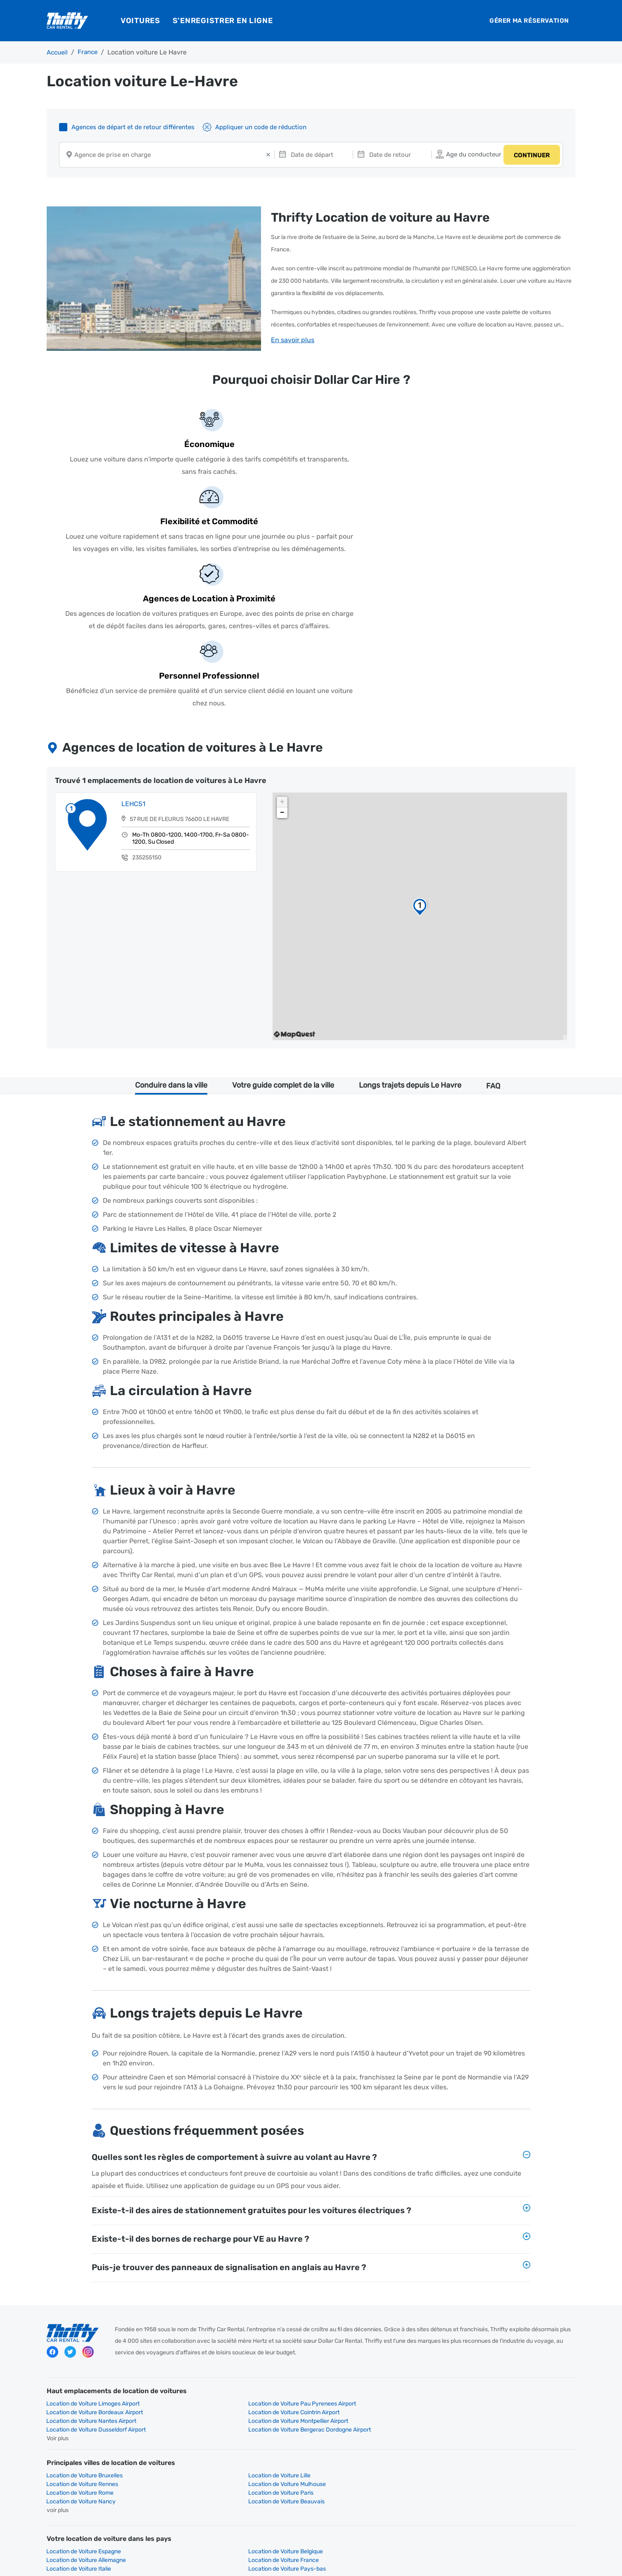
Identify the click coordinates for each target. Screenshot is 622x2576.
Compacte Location (72, 2397)
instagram (88, 2184)
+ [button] (282, 630)
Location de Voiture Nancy (350, 2295)
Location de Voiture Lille (212, 2286)
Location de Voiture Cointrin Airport (496, 2231)
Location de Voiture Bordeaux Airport (364, 2231)
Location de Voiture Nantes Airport (92, 2240)
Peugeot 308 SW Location (215, 2475)
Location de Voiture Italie (79, 2353)
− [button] (282, 641)
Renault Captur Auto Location (220, 2483)
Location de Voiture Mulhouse (489, 2286)
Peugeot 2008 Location (482, 2475)
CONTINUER (530, 156)
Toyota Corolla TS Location (82, 2483)
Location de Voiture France (486, 2345)
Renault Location (203, 2440)
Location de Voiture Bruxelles (85, 2286)
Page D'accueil (66, 2388)
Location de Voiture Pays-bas (220, 2353)
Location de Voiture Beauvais (489, 2295)
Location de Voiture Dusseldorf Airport (365, 2240)
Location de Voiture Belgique (218, 2345)
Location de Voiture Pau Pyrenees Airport (235, 2231)
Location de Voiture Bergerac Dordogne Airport (512, 2240)
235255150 (149, 687)
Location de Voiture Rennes (352, 2286)
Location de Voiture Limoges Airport (93, 2231)
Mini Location (200, 2388)
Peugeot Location (340, 2431)
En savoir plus (292, 340)
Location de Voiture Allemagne (356, 2345)
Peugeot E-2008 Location (350, 2475)
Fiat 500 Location (70, 2475)
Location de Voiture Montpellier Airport (231, 2240)
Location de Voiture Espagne (84, 2345)
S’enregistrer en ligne (223, 20)
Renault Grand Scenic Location (356, 2483)
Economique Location (345, 2388)
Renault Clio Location (478, 2483)
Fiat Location (200, 2431)
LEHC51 (135, 634)
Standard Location (205, 2397)
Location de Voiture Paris (214, 2295)
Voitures (140, 20)
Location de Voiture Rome (80, 2295)
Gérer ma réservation (529, 20)
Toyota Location (68, 2440)
